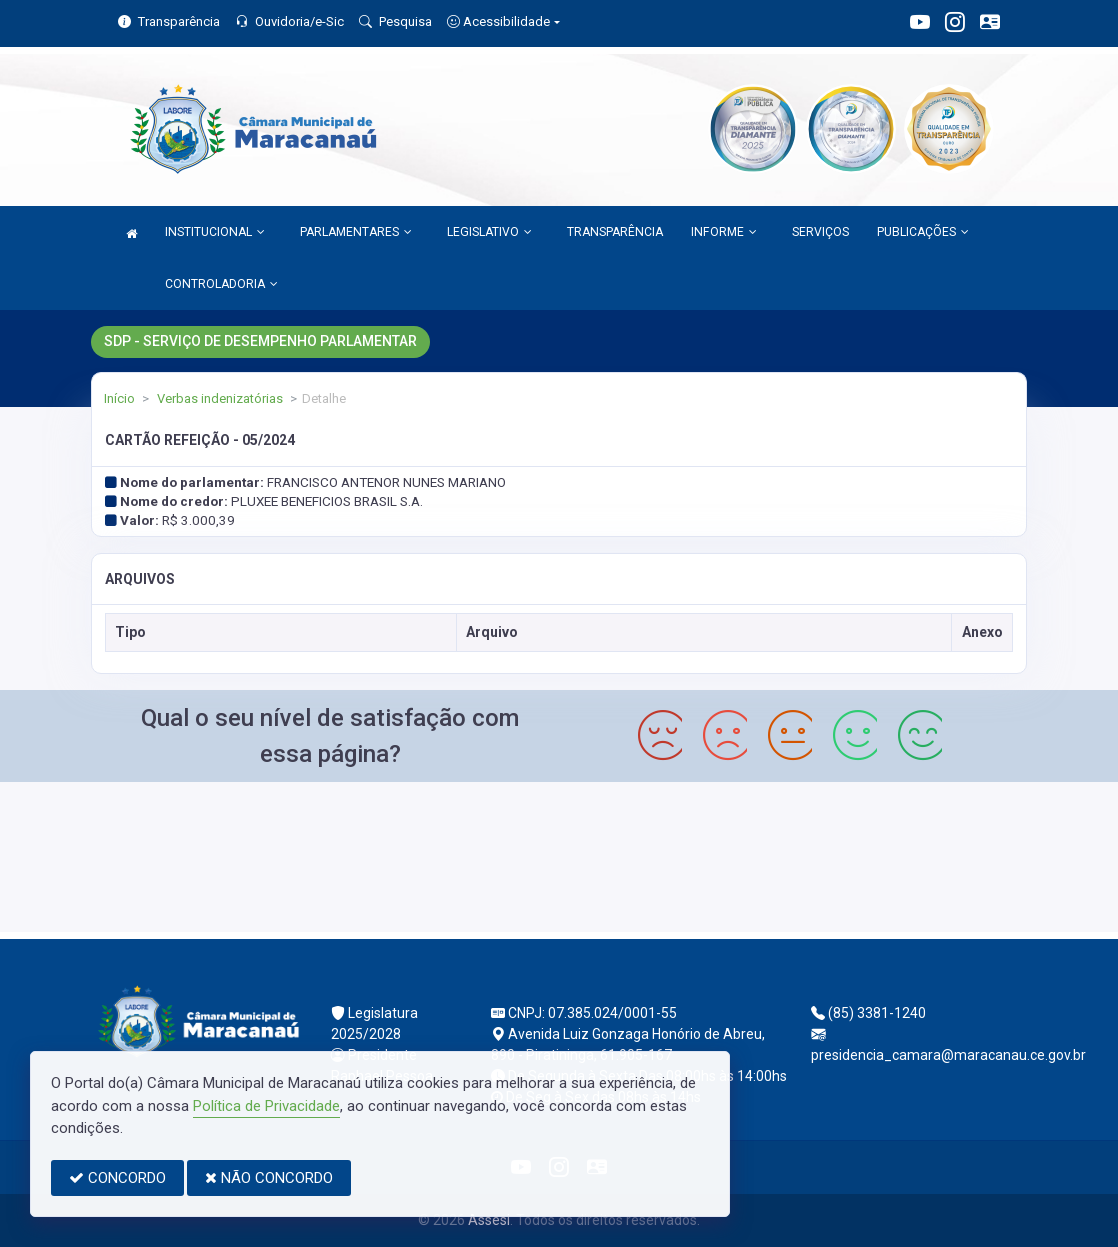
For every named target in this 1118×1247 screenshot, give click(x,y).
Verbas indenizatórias (218, 398)
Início (119, 398)
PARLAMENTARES (356, 232)
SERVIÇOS (820, 232)
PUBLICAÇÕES (923, 232)
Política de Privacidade (266, 1106)
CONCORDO (117, 1178)
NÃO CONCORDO (269, 1178)
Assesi (489, 1220)
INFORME (724, 232)
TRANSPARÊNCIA (615, 232)
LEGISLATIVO (489, 232)
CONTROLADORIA (221, 284)
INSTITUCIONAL (215, 232)
